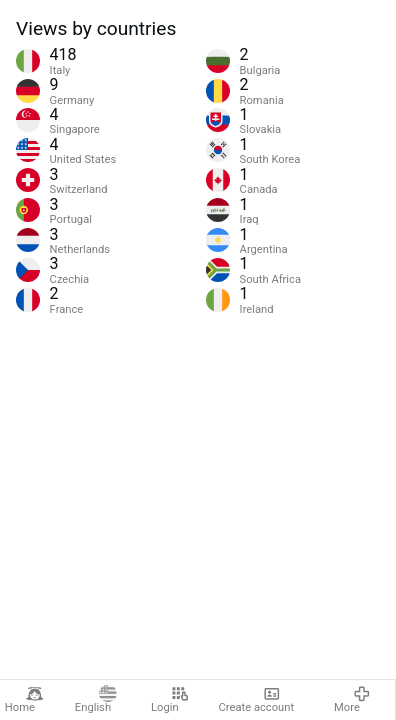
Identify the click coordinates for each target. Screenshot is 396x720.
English (96, 700)
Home (24, 700)
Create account (257, 700)
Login (170, 700)
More (352, 700)
